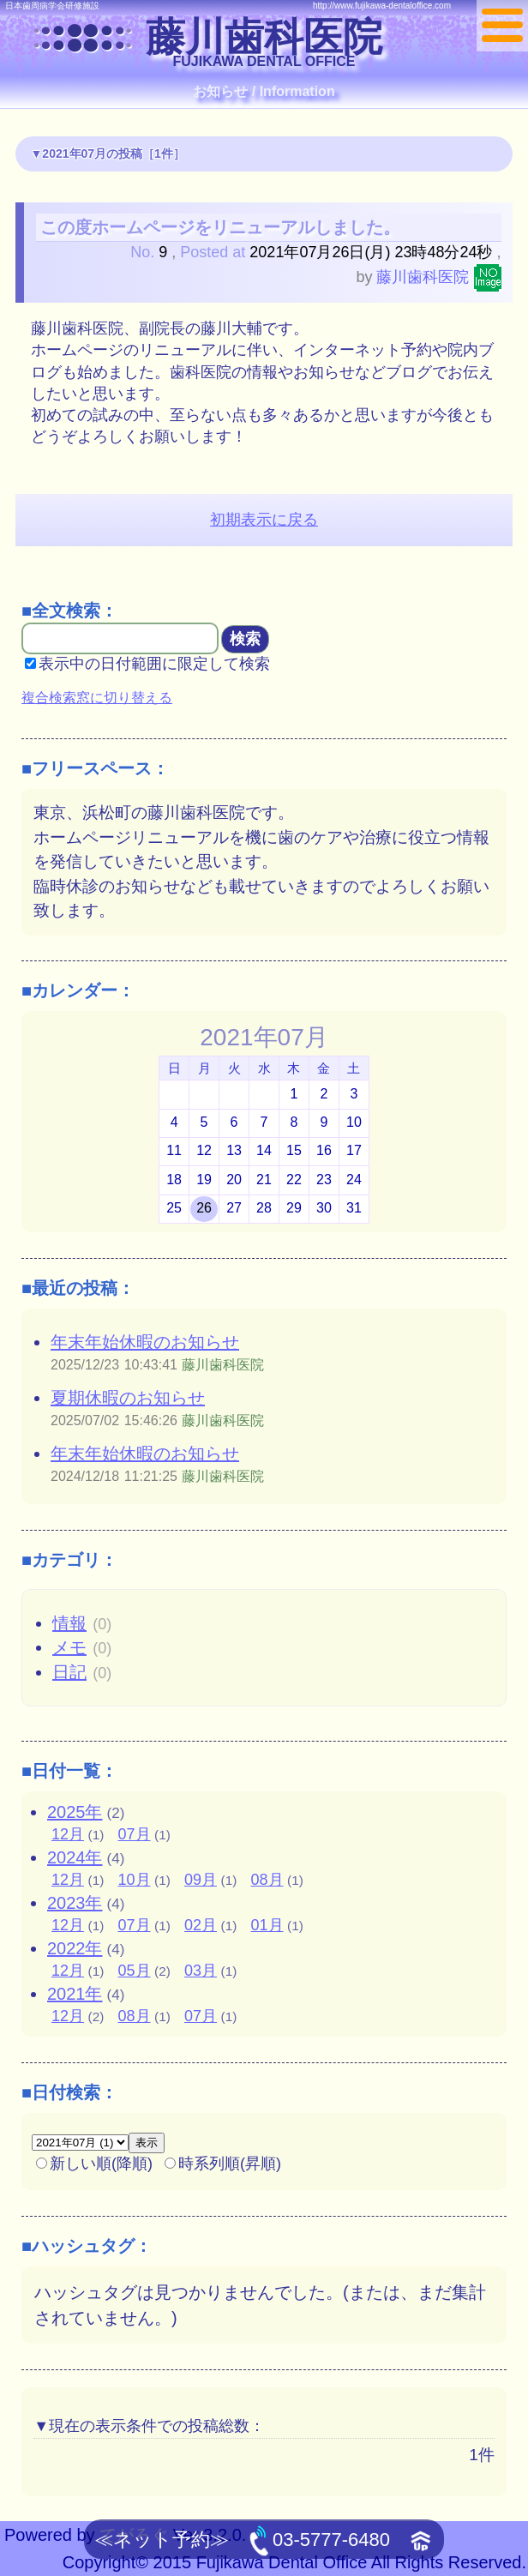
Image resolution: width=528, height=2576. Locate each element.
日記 (69, 1672)
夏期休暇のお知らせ (128, 1397)
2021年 (75, 1993)
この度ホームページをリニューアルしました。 (220, 227)
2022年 (75, 1948)
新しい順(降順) (94, 2163)
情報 (69, 1623)
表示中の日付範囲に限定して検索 (147, 663)
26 (204, 1208)
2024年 (75, 1857)
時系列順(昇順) (223, 2163)
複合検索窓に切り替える (96, 697)
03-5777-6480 (319, 2540)
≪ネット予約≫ (161, 2539)
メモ (69, 1647)
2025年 (75, 1812)
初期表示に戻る (264, 519)
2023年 (75, 1902)
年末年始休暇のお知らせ (145, 1342)
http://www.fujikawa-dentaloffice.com (382, 5)
